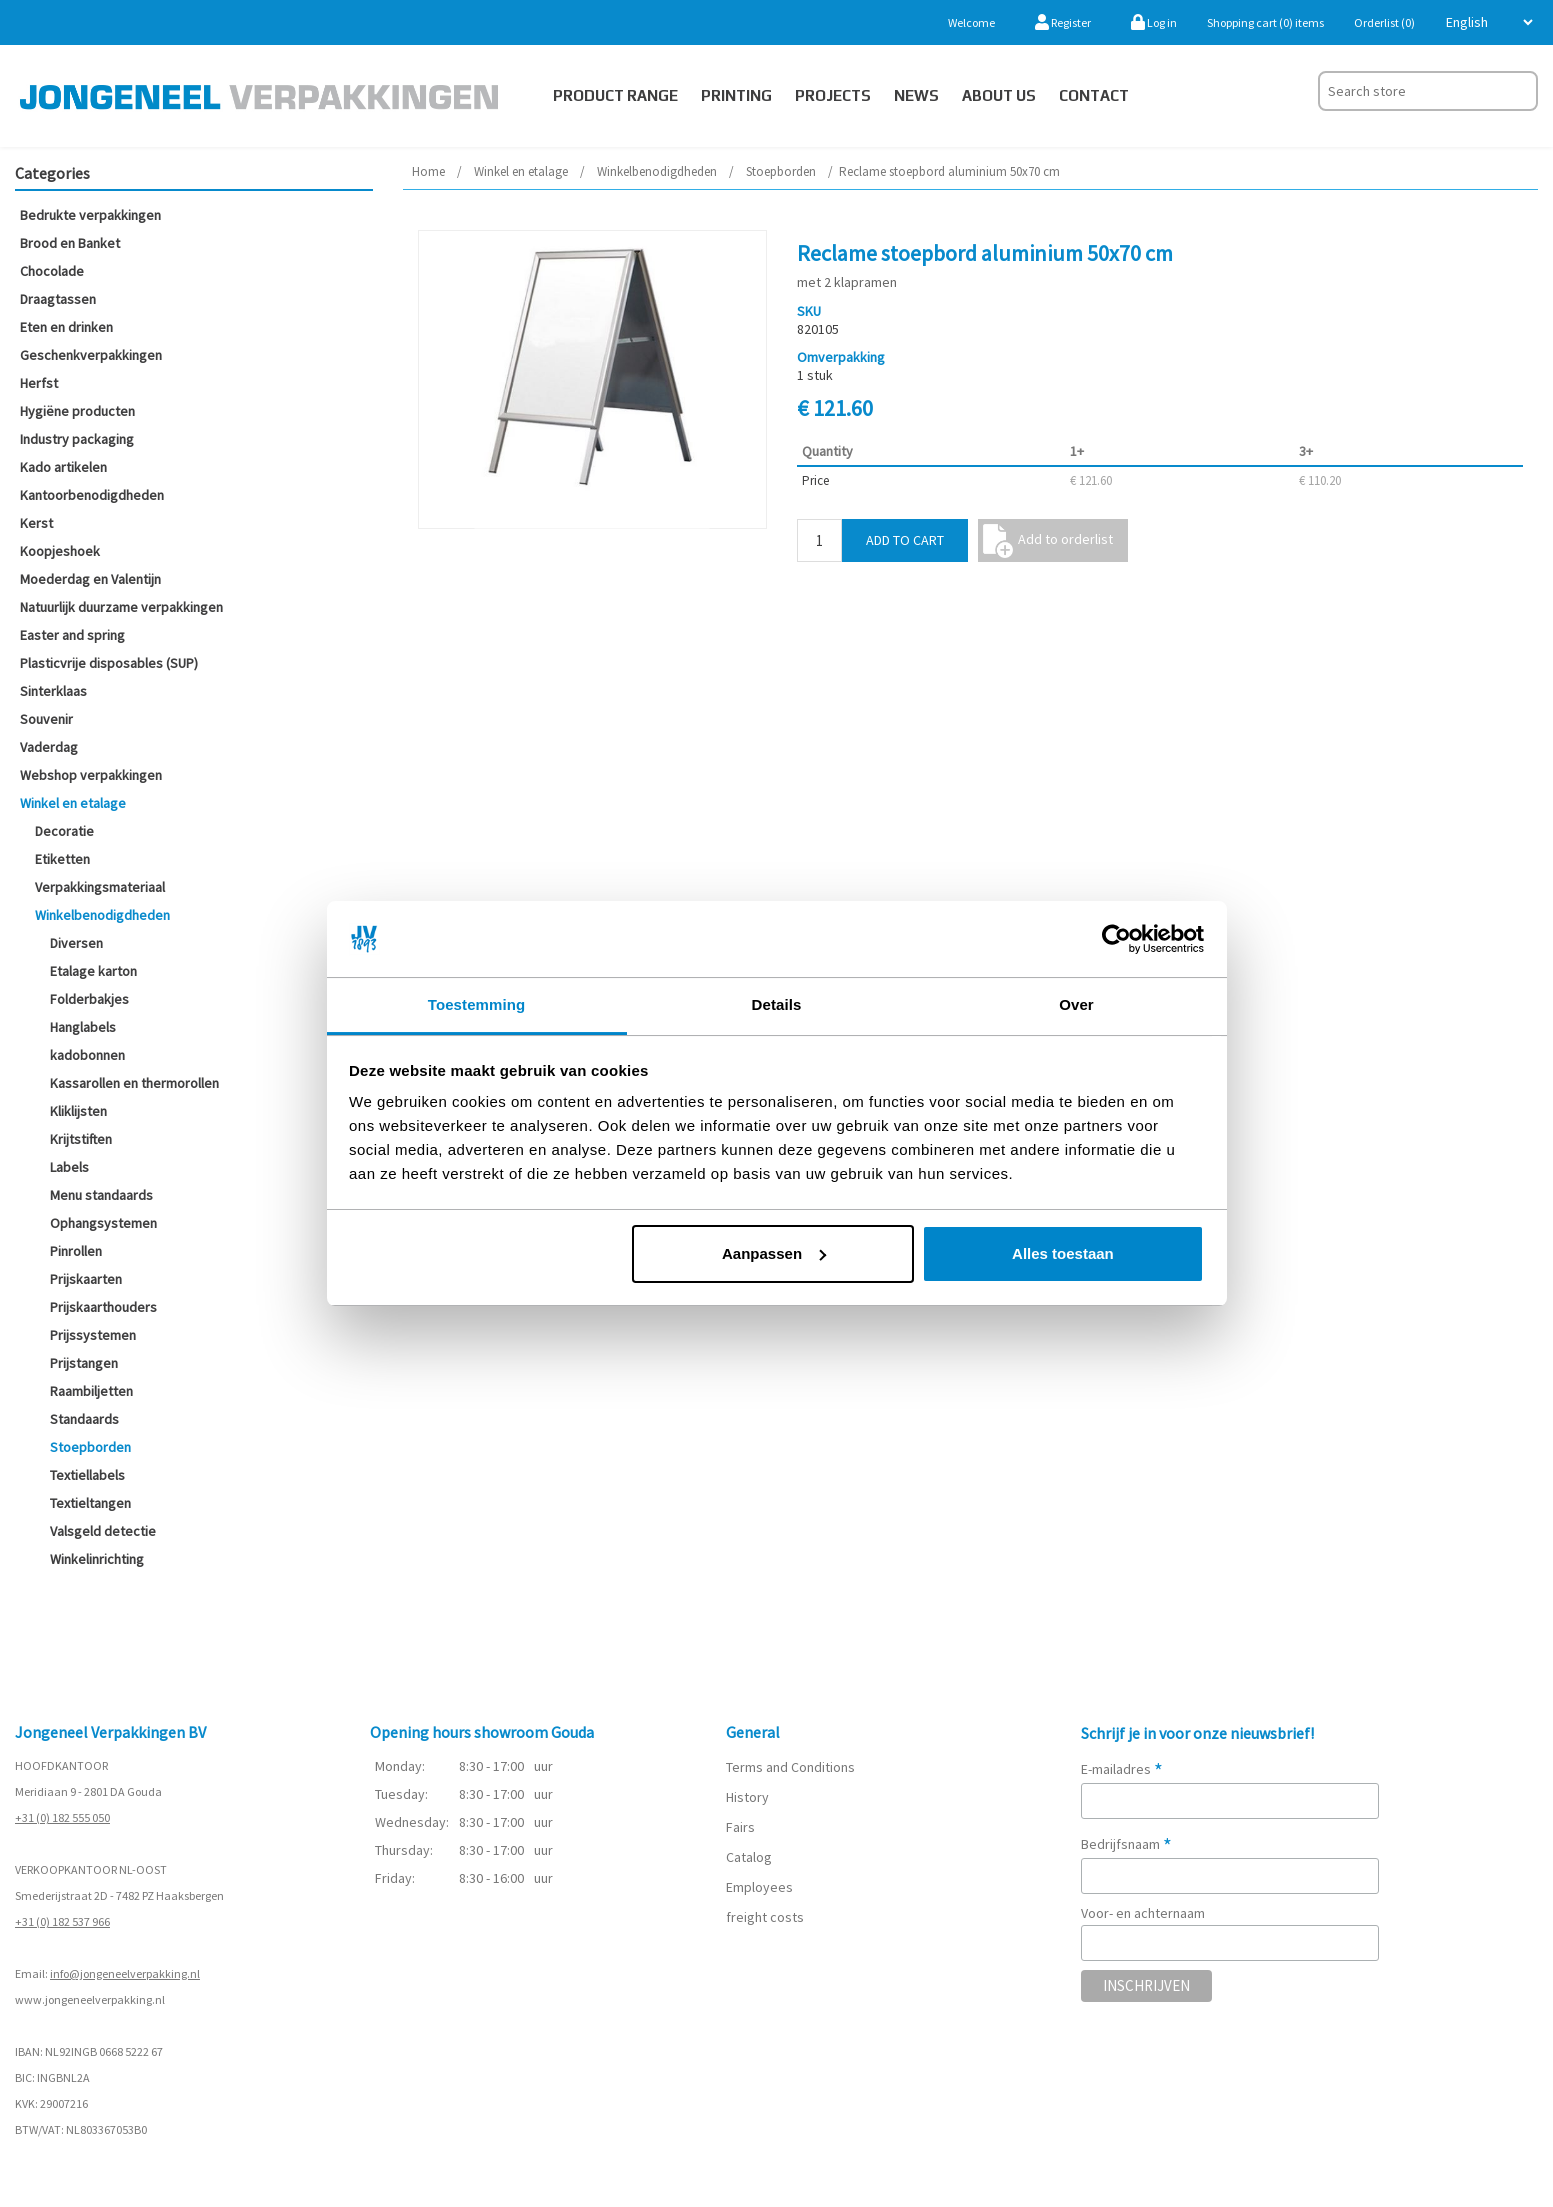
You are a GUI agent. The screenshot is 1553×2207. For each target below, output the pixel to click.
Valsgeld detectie (103, 1531)
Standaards (84, 1419)
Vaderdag (49, 747)
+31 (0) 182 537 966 (62, 1921)
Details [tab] (777, 1004)
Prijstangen (84, 1363)
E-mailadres (1122, 1769)
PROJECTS (833, 95)
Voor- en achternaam (1143, 1913)
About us (999, 95)
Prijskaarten (86, 1279)
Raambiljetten (91, 1391)
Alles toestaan (1063, 1253)
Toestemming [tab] (477, 1004)
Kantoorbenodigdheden (92, 495)
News (916, 95)
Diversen (76, 943)
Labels (69, 1167)
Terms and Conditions (790, 1767)
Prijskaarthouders (103, 1307)
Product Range (615, 95)
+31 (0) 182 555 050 (62, 1817)
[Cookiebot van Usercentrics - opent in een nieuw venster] (1116, 939)
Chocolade (52, 271)
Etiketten (62, 859)
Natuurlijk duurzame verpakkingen (121, 607)
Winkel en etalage (73, 803)
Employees (759, 1887)
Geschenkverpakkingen (91, 355)
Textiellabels (87, 1475)
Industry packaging (77, 439)
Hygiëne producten (77, 411)
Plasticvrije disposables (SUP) (109, 663)
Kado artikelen (63, 467)
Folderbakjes (89, 999)
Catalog (749, 1857)
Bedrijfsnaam (1126, 1844)
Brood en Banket (70, 243)
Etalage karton (93, 971)
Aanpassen (774, 1253)
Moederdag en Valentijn (90, 579)
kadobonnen (87, 1055)
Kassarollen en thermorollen (134, 1083)
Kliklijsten (78, 1111)
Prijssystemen (93, 1335)
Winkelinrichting (97, 1559)
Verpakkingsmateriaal (100, 887)
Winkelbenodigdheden (102, 915)
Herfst (39, 383)
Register (1063, 22)
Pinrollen (76, 1251)
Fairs (740, 1827)
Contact (1094, 95)
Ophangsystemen (103, 1223)
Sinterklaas (53, 691)
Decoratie (64, 831)
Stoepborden (90, 1447)
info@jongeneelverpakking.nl (125, 1973)
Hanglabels (83, 1027)
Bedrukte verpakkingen (90, 215)
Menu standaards (101, 1195)
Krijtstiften (81, 1139)
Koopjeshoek (60, 551)
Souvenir (46, 719)
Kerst (36, 523)
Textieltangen (90, 1503)
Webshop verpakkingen (91, 775)
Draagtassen (58, 299)
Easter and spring (72, 635)
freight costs (765, 1917)
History (747, 1797)
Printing (736, 95)
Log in (1154, 22)
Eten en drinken (66, 327)
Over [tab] (1076, 1004)
